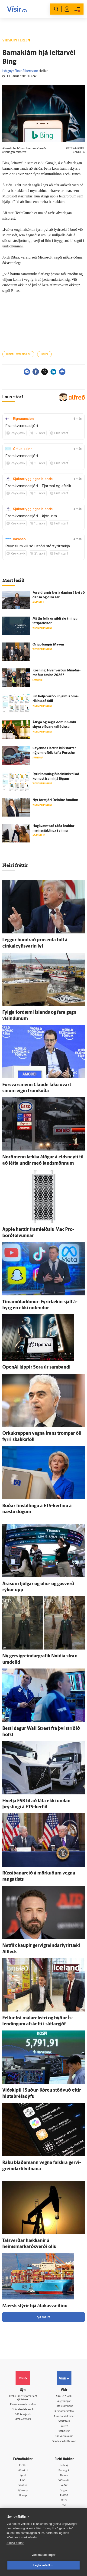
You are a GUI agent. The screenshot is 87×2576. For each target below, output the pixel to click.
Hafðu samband (64, 2406)
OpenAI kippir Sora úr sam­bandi (36, 1367)
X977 (64, 2500)
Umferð (64, 2426)
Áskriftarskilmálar (64, 2416)
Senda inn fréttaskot (64, 2441)
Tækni (44, 354)
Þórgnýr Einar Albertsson (20, 71)
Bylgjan (64, 2490)
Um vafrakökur (64, 2436)
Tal (64, 2505)
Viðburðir (64, 2480)
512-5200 (67, 2396)
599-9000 (25, 2419)
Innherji (64, 2465)
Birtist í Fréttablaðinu (18, 354)
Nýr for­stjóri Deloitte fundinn (55, 800)
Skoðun (23, 2485)
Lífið (23, 2480)
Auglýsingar (64, 2401)
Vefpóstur (64, 2431)
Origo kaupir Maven (48, 644)
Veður (64, 2485)
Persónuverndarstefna (23, 2404)
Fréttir (22, 2465)
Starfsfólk (64, 2421)
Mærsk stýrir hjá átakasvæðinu (35, 2306)
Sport (23, 2475)
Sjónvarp (23, 2490)
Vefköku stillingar (43, 2555)
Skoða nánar (15, 2543)
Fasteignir (64, 2470)
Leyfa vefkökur (43, 2565)
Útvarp (23, 2495)
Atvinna (64, 2475)
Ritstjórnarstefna (64, 2411)
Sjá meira (43, 2317)
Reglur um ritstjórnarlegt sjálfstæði (23, 2398)
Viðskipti (23, 2470)
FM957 (64, 2495)
